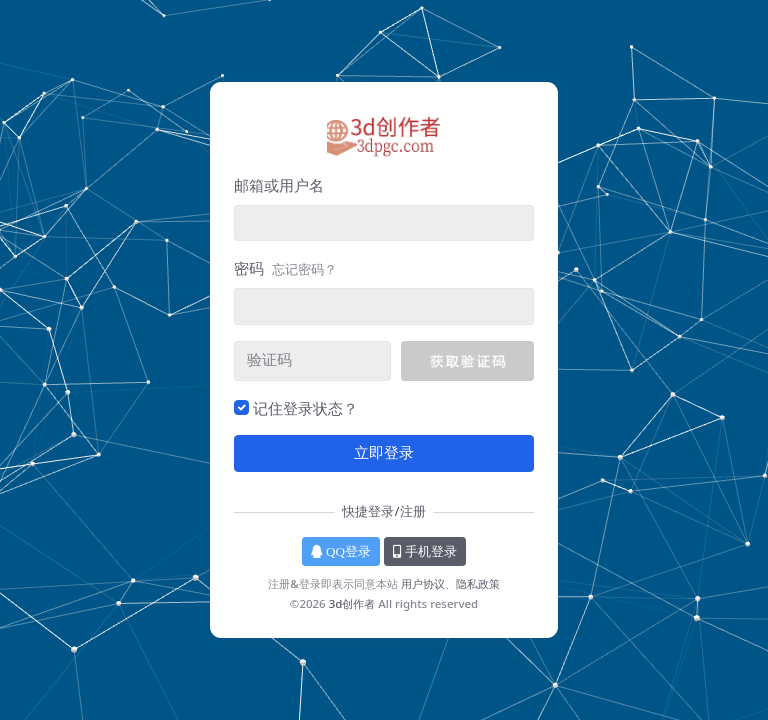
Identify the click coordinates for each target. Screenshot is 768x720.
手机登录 (425, 551)
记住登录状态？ (305, 408)
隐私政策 (478, 583)
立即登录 (384, 453)
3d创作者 (352, 603)
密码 (285, 268)
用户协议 (423, 583)
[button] (467, 361)
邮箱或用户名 (279, 185)
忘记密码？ (304, 269)
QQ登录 (341, 551)
